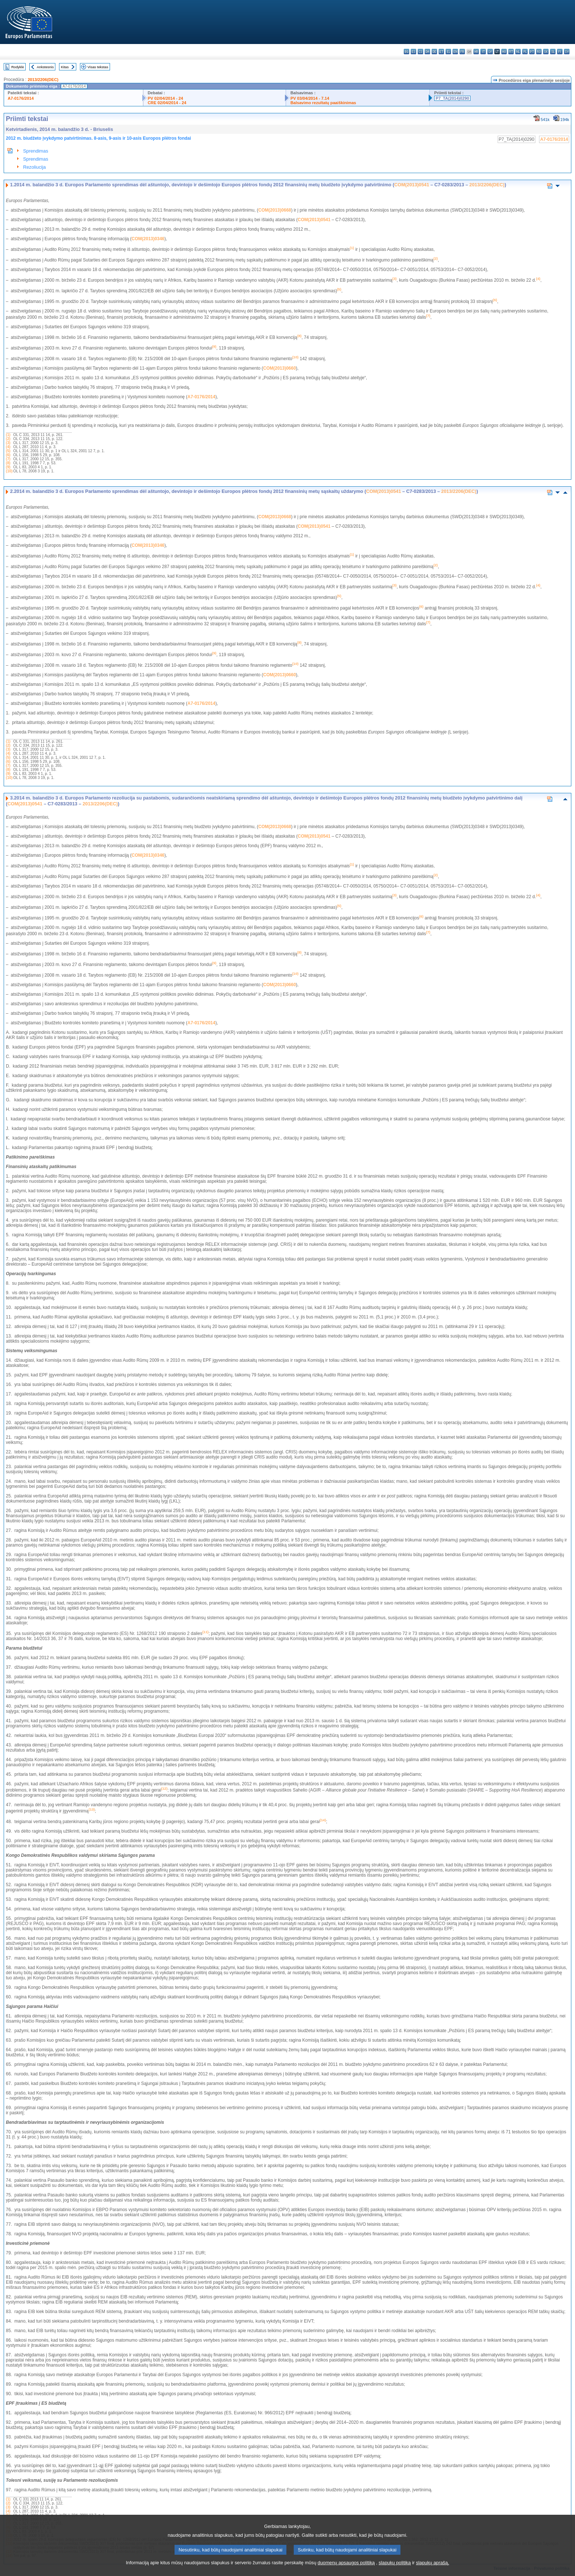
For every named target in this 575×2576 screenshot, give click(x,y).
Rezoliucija (34, 167)
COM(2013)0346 (148, 238)
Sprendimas (35, 151)
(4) (8, 447)
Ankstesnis (45, 67)
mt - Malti (511, 51)
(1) (8, 435)
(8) (8, 463)
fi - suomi (560, 51)
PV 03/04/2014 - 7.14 (309, 98)
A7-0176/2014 (21, 98)
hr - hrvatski (476, 51)
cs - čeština (420, 51)
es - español (413, 51)
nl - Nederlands (518, 51)
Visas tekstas (98, 67)
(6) (8, 455)
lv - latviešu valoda (490, 51)
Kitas (65, 67)
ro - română (539, 51)
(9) (8, 467)
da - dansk (427, 51)
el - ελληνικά (448, 51)
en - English (455, 51)
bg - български (406, 51)
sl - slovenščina (553, 51)
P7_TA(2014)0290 (452, 98)
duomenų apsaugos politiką (346, 2570)
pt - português (532, 51)
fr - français (462, 51)
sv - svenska (566, 51)
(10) (9, 471)
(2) (8, 439)
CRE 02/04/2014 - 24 (167, 102)
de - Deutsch (434, 51)
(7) (8, 459)
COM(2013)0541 (411, 184)
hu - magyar (504, 51)
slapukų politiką (395, 2570)
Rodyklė (17, 67)
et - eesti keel (441, 51)
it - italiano (483, 51)
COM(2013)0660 (279, 368)
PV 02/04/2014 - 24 (165, 98)
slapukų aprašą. (432, 2570)
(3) (8, 443)
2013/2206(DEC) (43, 79)
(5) (8, 451)
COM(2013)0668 (274, 210)
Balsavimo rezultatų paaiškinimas (323, 102)
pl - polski (525, 51)
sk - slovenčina (546, 51)
